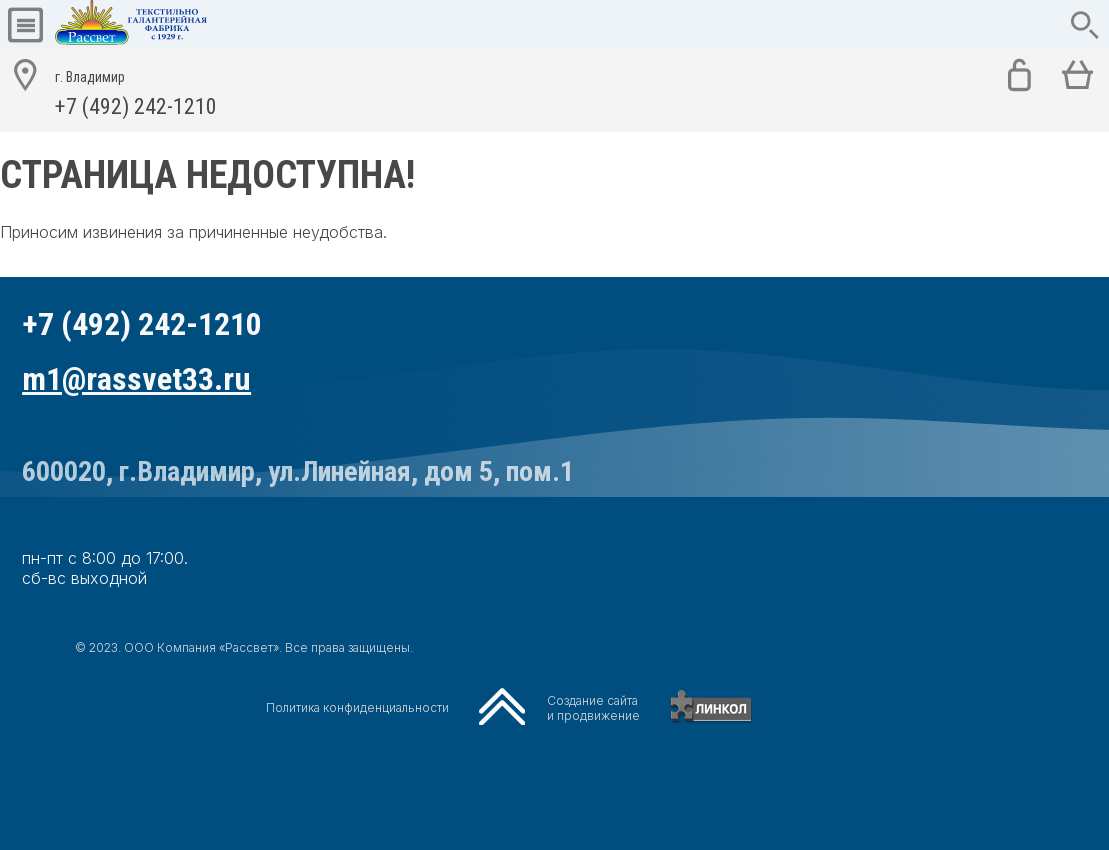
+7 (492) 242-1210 (136, 90)
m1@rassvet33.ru (136, 379)
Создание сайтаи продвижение (593, 708)
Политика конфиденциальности (357, 707)
